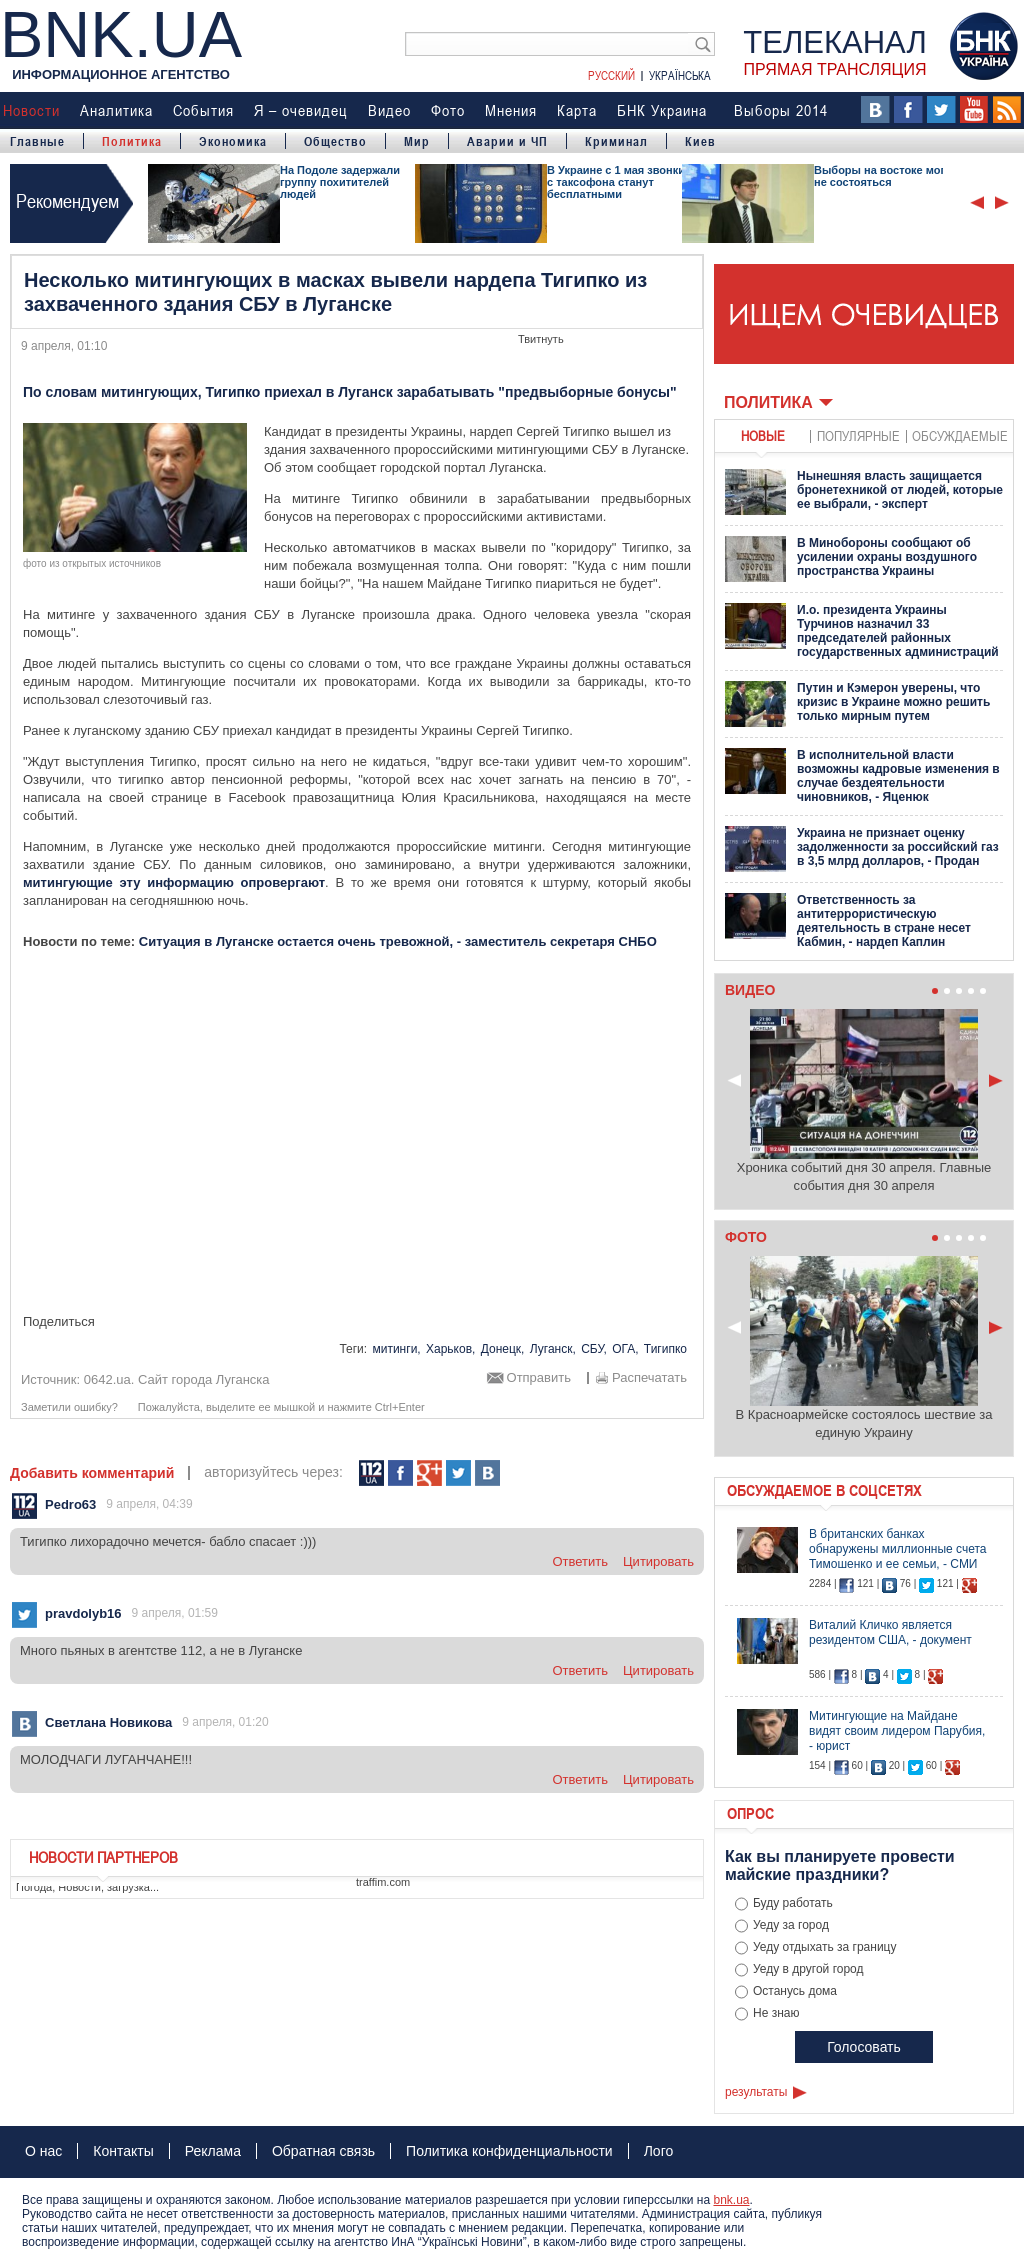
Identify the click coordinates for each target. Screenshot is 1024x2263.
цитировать (658, 1561)
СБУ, (594, 1349)
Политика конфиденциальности (509, 2151)
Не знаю (776, 2013)
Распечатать (649, 1378)
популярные (858, 435)
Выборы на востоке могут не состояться (885, 176)
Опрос (750, 1813)
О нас (43, 2151)
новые (763, 435)
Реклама (213, 2151)
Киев (700, 141)
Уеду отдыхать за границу (825, 1947)
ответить (580, 1561)
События (203, 110)
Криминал (616, 141)
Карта (577, 110)
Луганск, (553, 1349)
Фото (448, 110)
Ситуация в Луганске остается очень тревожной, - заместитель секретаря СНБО (398, 941)
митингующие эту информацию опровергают (174, 882)
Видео (389, 110)
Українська (680, 75)
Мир (417, 141)
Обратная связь (323, 2151)
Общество (335, 141)
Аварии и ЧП (507, 141)
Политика (132, 141)
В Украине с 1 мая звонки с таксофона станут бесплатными (616, 182)
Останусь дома (795, 1991)
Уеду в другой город (808, 1969)
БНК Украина (662, 110)
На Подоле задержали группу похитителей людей (340, 182)
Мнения (511, 110)
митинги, (396, 1349)
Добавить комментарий (92, 1473)
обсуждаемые (960, 435)
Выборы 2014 (781, 110)
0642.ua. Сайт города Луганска (177, 1379)
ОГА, (625, 1349)
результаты (756, 2092)
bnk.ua (731, 2200)
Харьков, (450, 1349)
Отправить (539, 1378)
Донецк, (503, 1349)
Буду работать (793, 1903)
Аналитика (116, 110)
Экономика (233, 141)
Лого (659, 2151)
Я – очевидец (301, 110)
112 (371, 1473)
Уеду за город (791, 1925)
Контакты (123, 2151)
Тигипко (665, 1349)
